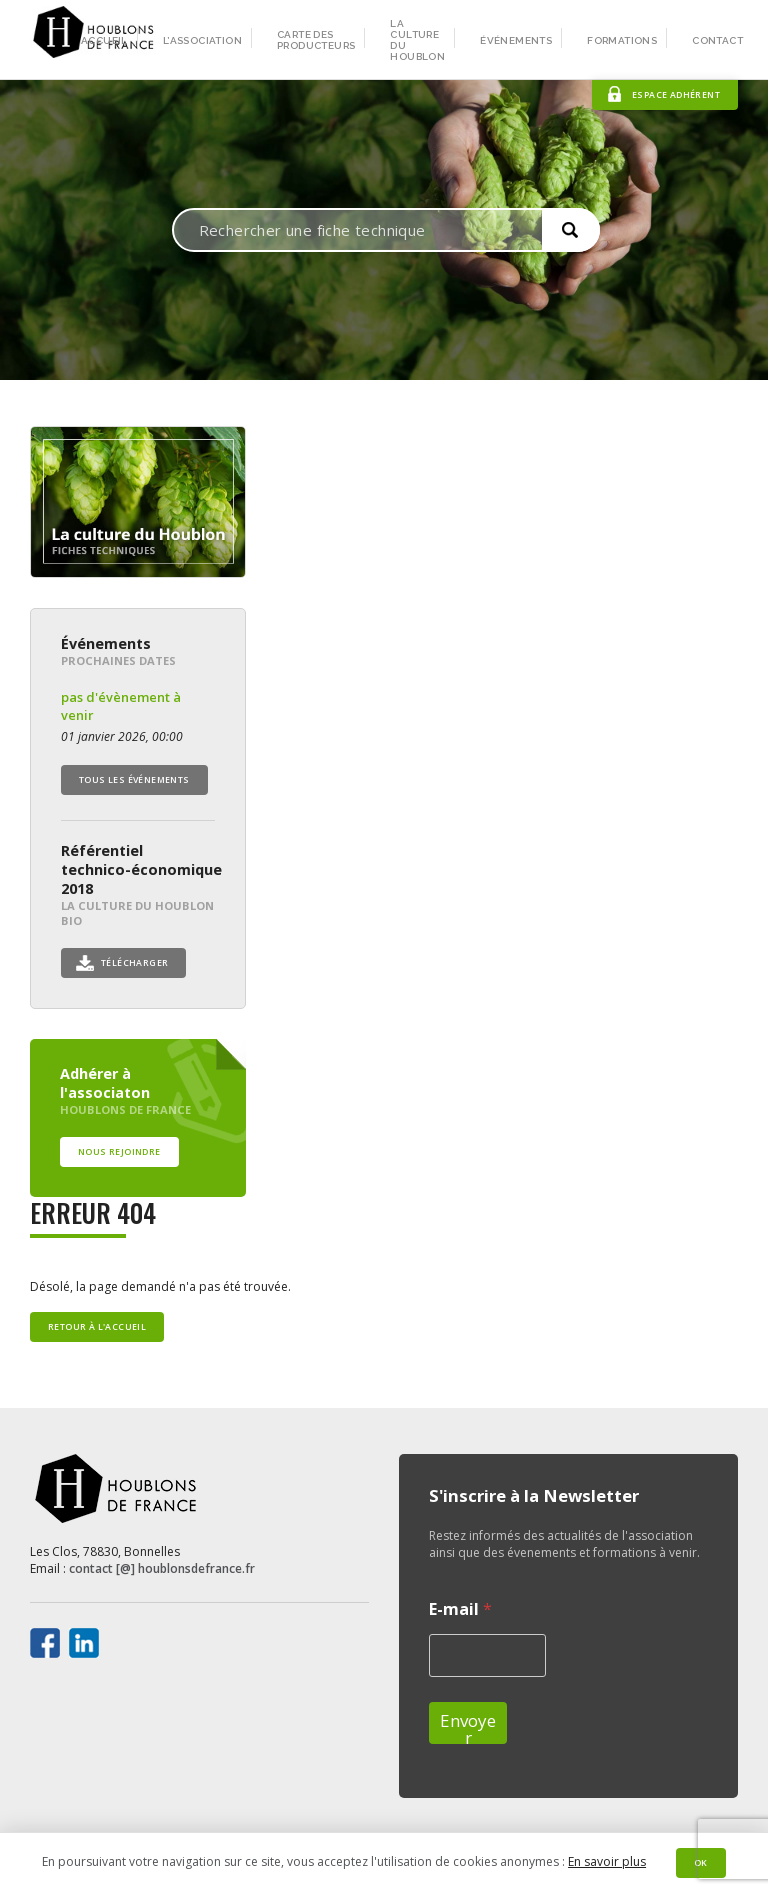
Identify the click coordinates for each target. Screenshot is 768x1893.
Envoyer (468, 1726)
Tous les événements (134, 780)
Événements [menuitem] (516, 40)
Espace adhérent (676, 95)
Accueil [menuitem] (104, 40)
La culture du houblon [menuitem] (417, 40)
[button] (571, 230)
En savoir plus (607, 1861)
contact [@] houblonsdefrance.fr (162, 1568)
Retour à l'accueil (97, 1327)
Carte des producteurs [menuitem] (316, 40)
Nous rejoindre (119, 1152)
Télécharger (134, 963)
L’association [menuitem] (202, 40)
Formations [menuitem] (622, 40)
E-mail (460, 1609)
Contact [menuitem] (717, 40)
